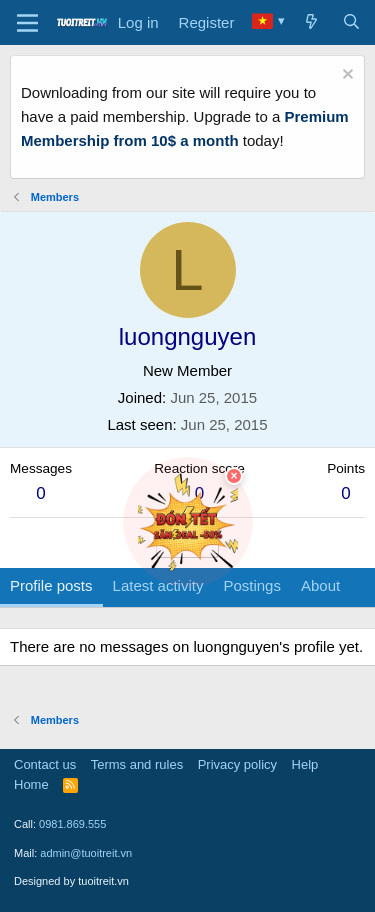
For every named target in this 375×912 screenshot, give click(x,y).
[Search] (351, 23)
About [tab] (320, 585)
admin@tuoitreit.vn (86, 853)
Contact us (45, 764)
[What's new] (311, 23)
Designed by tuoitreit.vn (71, 881)
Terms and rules (137, 764)
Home (31, 784)
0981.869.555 (72, 824)
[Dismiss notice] (345, 76)
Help (305, 764)
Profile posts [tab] (51, 585)
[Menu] (27, 23)
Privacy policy (237, 764)
